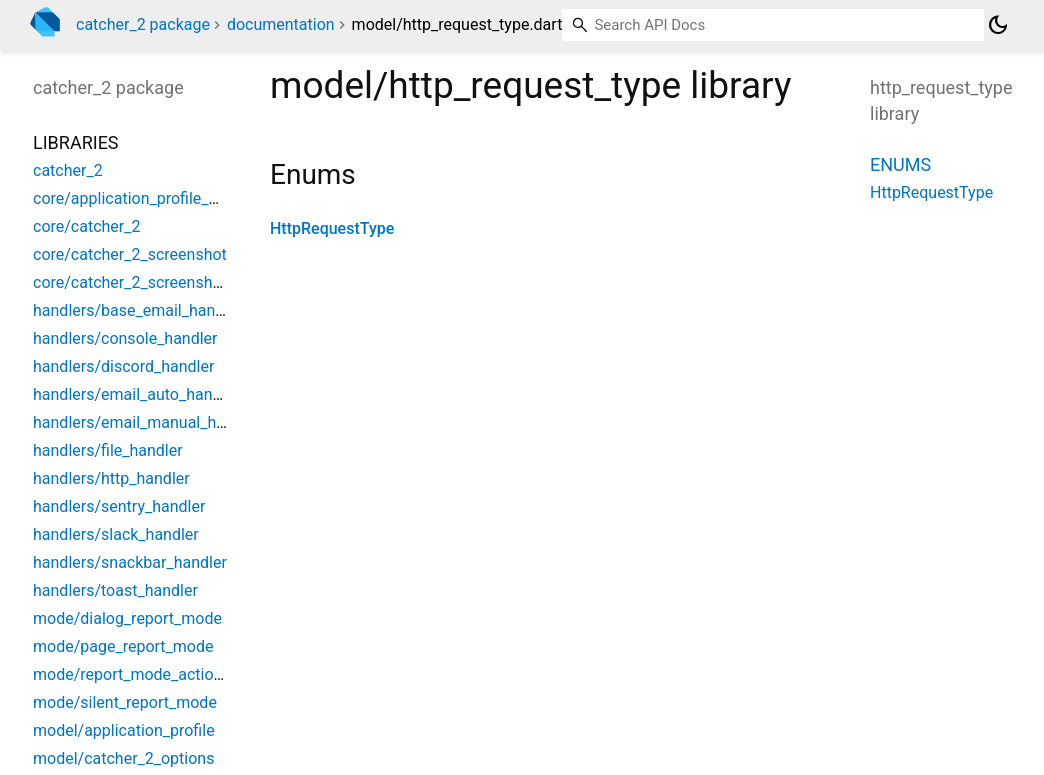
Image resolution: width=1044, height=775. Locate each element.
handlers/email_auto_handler (136, 394)
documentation (281, 24)
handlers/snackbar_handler (130, 562)
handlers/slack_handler (116, 534)
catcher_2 (68, 170)
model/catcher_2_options (123, 758)
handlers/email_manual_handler (147, 422)
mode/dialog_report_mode (127, 618)
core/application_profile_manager (152, 198)
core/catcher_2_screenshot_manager (165, 282)
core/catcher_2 (86, 226)
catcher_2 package (143, 24)
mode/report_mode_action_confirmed (167, 674)
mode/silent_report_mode (125, 702)
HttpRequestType (332, 228)
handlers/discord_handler (123, 366)
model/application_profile (124, 730)
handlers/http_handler (111, 478)
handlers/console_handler (125, 338)
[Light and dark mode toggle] (998, 25)
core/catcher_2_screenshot (130, 254)
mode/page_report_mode (123, 646)
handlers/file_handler (108, 450)
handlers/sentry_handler (119, 506)
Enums (900, 164)
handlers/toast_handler (115, 590)
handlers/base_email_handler (137, 310)
